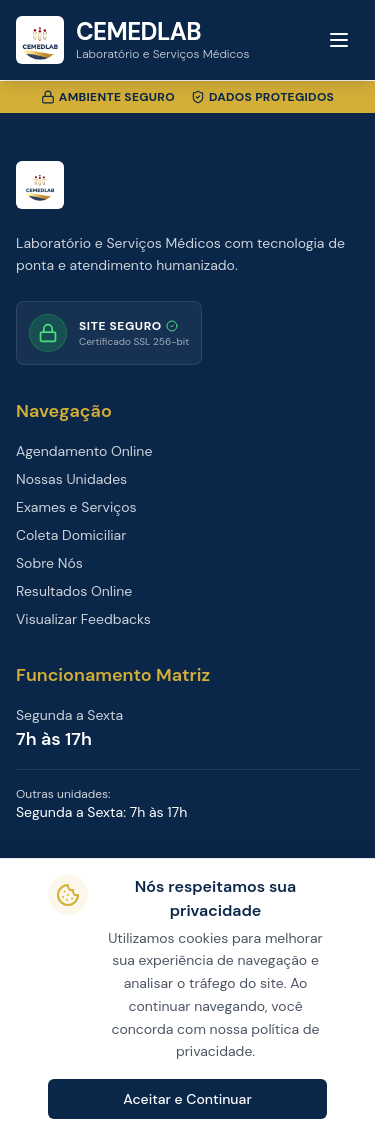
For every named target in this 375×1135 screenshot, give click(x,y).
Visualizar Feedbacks (83, 619)
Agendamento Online (84, 451)
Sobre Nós (49, 563)
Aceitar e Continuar (187, 1099)
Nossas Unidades (71, 479)
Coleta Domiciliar (71, 535)
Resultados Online (74, 591)
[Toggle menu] (339, 40)
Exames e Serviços (76, 507)
